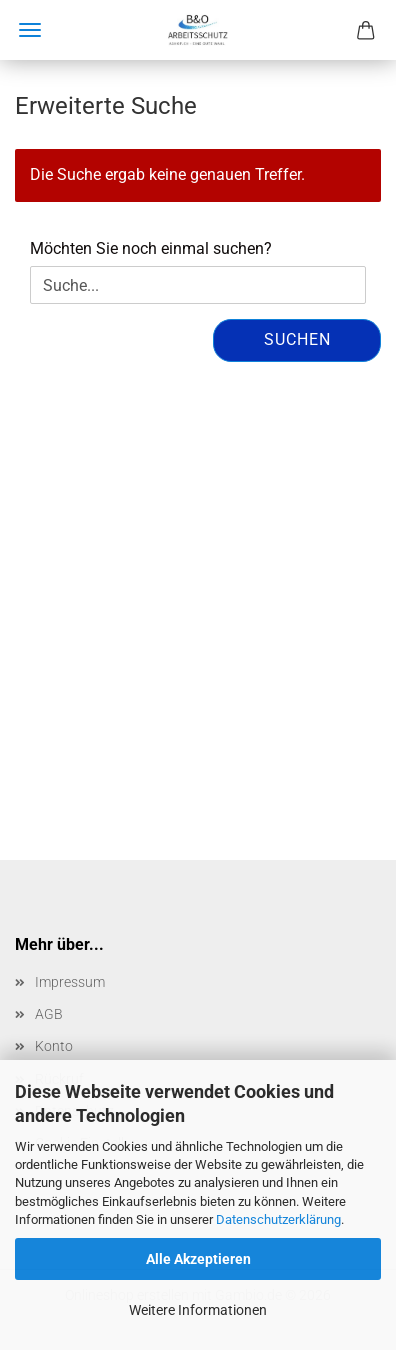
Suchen (297, 339)
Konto (54, 1046)
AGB (49, 1014)
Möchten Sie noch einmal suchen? (151, 248)
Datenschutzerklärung (278, 1219)
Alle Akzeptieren (198, 1259)
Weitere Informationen (198, 1310)
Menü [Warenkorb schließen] (30, 30)
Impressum (70, 982)
